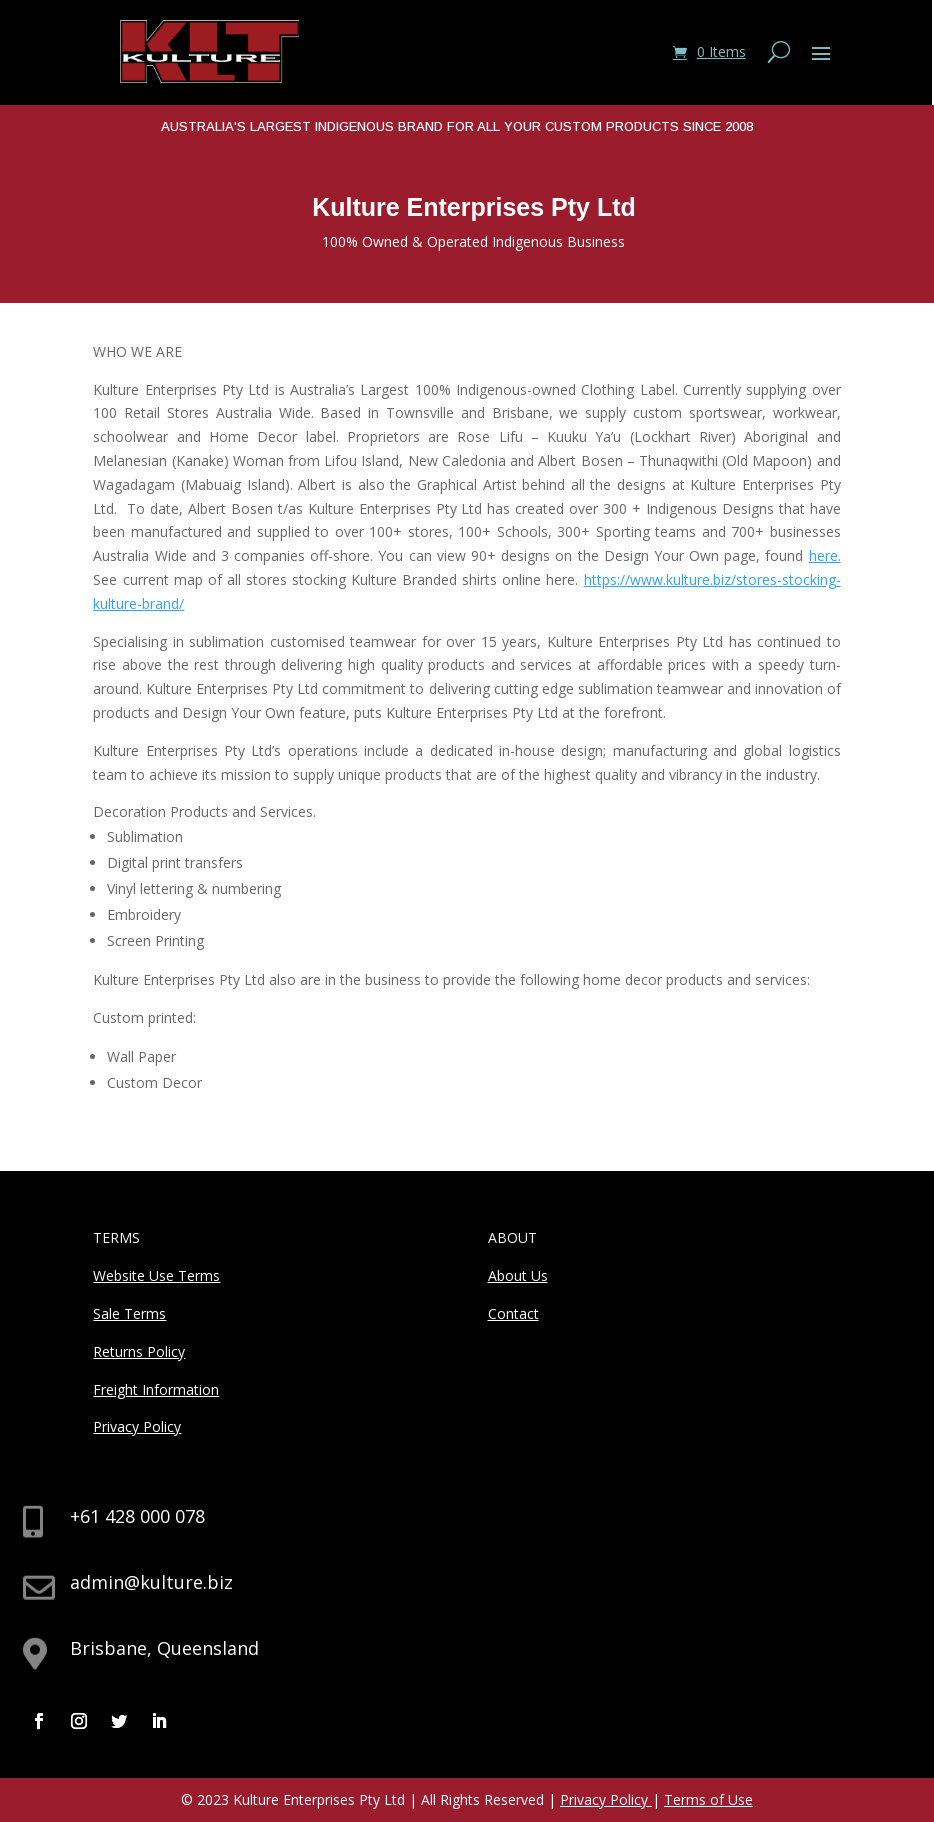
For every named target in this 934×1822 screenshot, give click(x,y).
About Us (518, 1275)
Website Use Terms (156, 1275)
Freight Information (156, 1389)
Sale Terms (129, 1313)
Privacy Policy (137, 1426)
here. (825, 555)
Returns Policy (139, 1351)
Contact (513, 1313)
